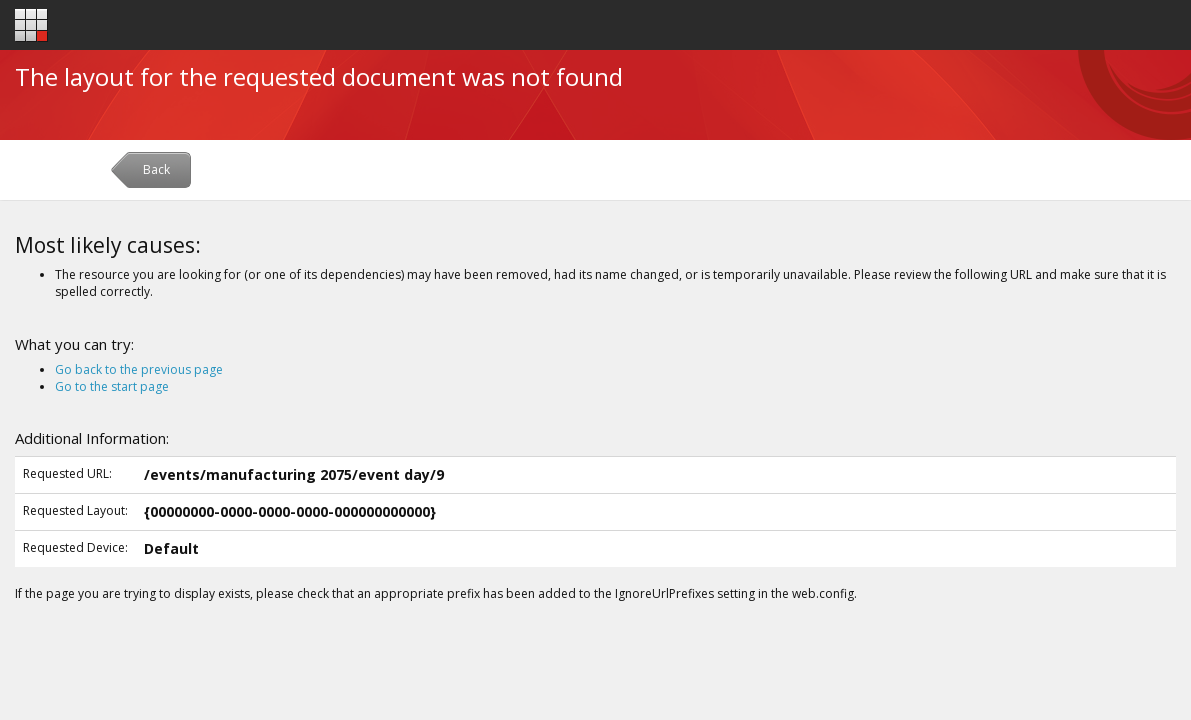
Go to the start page (112, 386)
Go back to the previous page (139, 369)
